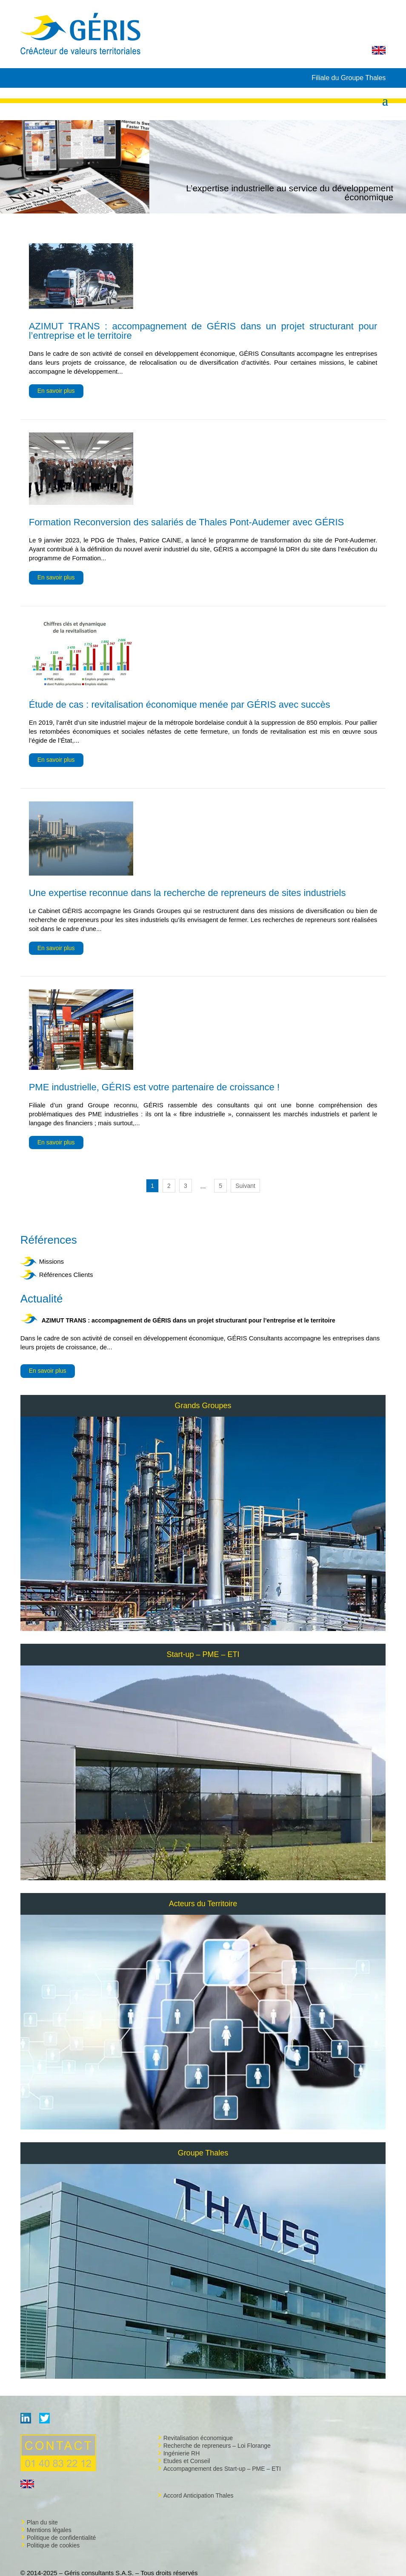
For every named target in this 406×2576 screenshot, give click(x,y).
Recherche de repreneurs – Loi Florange (217, 2445)
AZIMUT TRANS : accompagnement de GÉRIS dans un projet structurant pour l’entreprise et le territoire (188, 1320)
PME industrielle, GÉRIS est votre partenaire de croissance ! (154, 1087)
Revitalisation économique (198, 2438)
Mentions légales (49, 2530)
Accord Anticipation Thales (198, 2495)
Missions (51, 1261)
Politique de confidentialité (61, 2537)
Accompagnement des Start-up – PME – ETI (222, 2468)
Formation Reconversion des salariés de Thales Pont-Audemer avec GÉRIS (186, 522)
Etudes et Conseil (186, 2461)
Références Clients (66, 1274)
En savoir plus (47, 1370)
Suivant (245, 1185)
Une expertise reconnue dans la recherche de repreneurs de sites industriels (187, 892)
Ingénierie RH (181, 2453)
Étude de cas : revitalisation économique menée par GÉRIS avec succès (179, 704)
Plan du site (42, 2522)
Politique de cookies (53, 2545)
